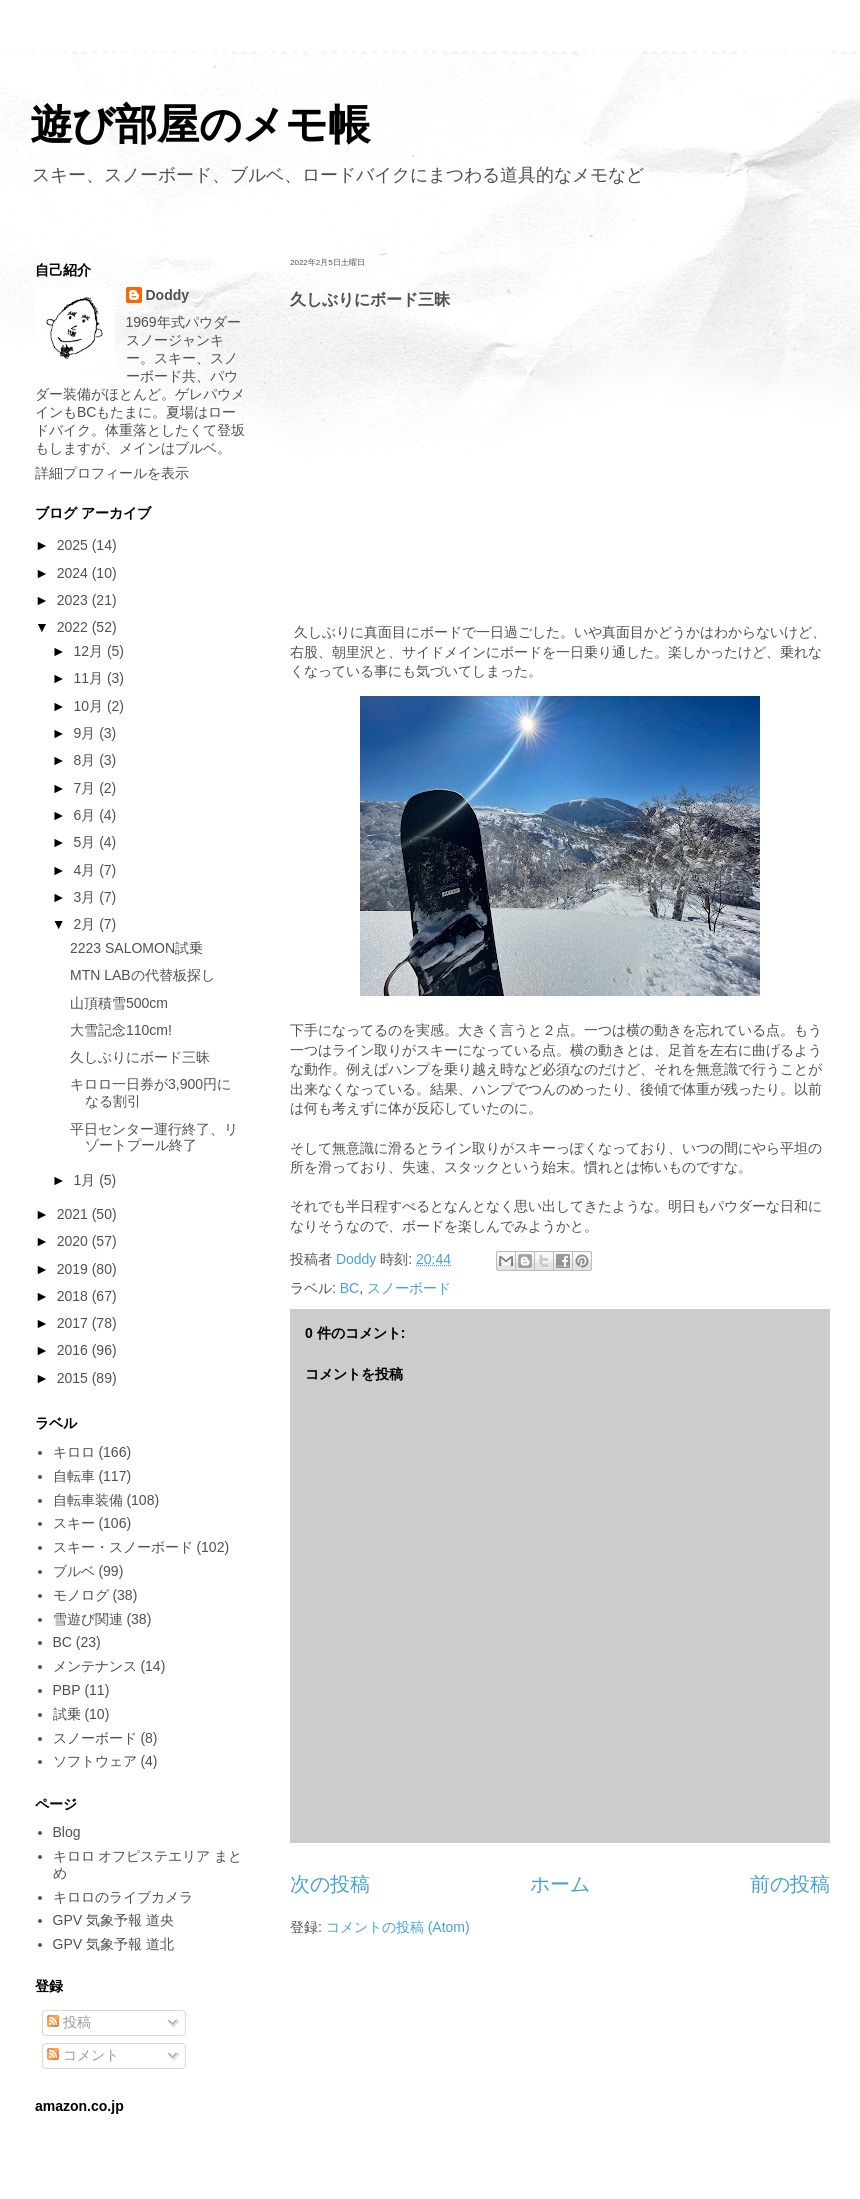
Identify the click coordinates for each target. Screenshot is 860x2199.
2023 (74, 600)
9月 (86, 733)
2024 (74, 573)
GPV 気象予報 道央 (113, 1920)
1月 (86, 1180)
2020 (74, 1241)
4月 (86, 870)
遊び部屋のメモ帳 (200, 124)
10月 (89, 706)
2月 (86, 924)
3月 (86, 897)
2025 (74, 545)
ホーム (560, 1884)
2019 (74, 1269)
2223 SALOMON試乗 (136, 948)
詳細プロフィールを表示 (112, 473)
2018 (74, 1296)
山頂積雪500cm (119, 1003)
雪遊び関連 (88, 1619)
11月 (89, 678)
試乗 (67, 1714)
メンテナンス (95, 1666)
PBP (67, 1690)
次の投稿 (330, 1884)
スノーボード (409, 1288)
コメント (83, 2055)
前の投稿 (790, 1884)
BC (349, 1288)
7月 (86, 788)
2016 (74, 1350)
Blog (67, 1832)
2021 (74, 1214)
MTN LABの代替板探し (142, 975)
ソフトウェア (95, 1761)
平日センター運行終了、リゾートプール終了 (154, 1137)
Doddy (168, 295)
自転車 (74, 1476)
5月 (86, 842)
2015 (74, 1378)
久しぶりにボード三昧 (140, 1057)
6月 (86, 815)
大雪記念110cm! (121, 1030)
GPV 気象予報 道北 (113, 1944)
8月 (86, 760)
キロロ (74, 1452)
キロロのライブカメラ (123, 1897)
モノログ (81, 1595)
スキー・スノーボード (123, 1547)
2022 (74, 627)
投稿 (69, 2022)
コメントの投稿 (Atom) (398, 1927)
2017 (74, 1323)
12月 (89, 651)
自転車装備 (88, 1500)
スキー (74, 1523)
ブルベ (74, 1571)
